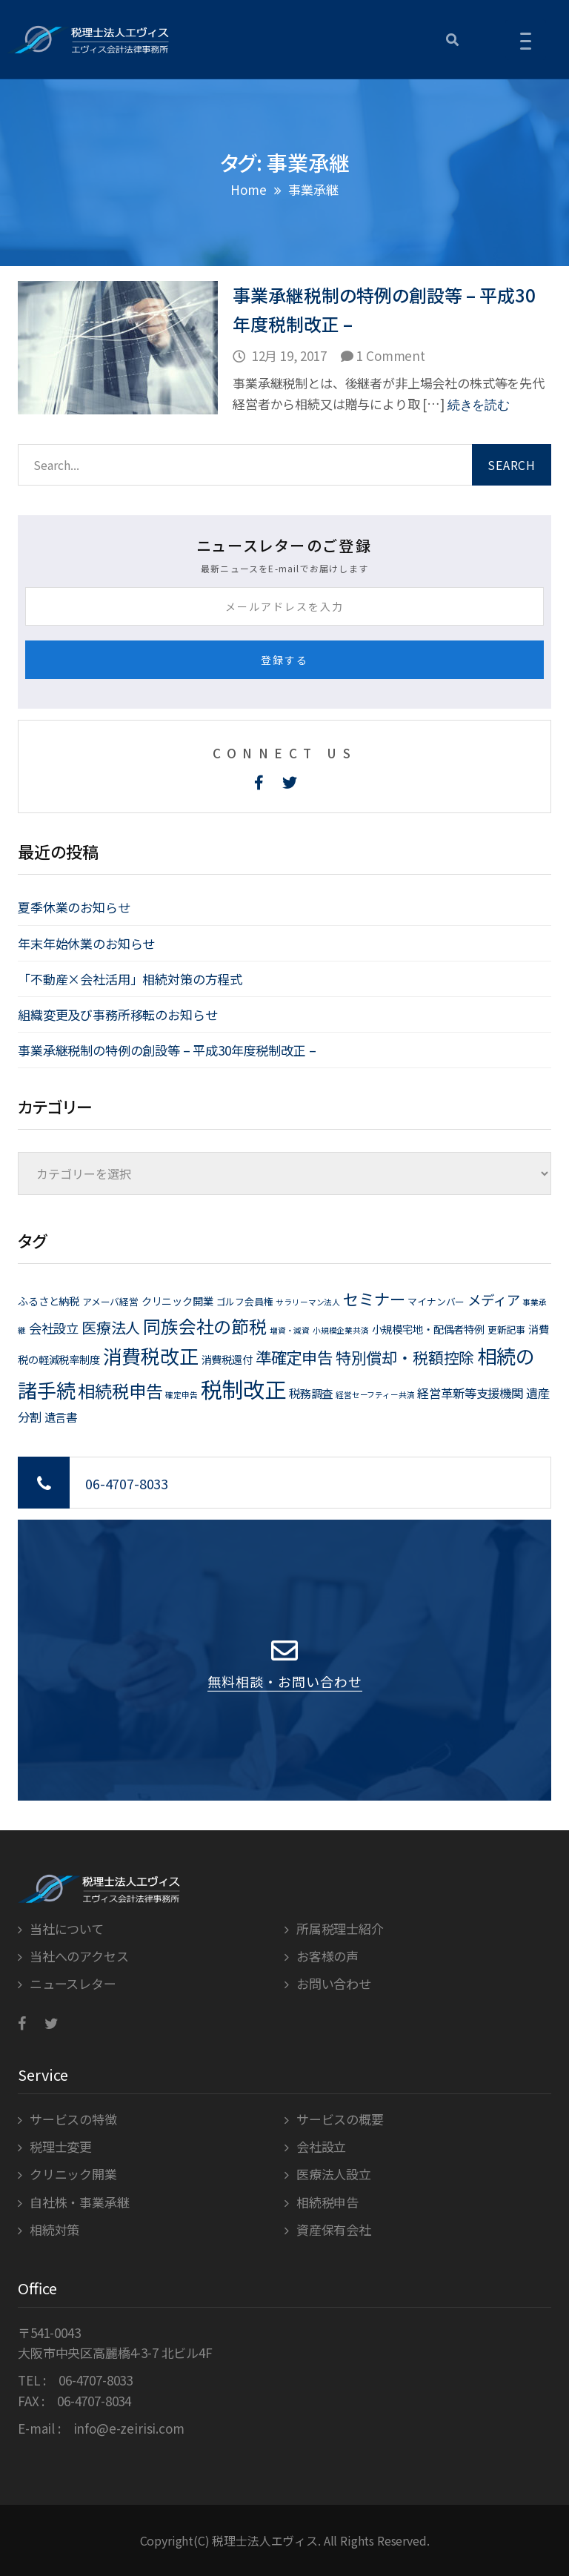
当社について (67, 1928)
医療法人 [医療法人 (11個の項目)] (110, 1327)
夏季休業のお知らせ (74, 907)
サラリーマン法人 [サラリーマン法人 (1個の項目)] (308, 1302)
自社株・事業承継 (80, 2202)
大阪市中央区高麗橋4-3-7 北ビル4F (115, 2352)
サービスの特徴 (73, 2119)
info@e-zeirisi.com (128, 2428)
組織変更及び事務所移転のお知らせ (117, 1014)
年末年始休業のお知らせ (86, 943)
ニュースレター (73, 1983)
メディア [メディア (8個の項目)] (493, 1299)
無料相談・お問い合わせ (284, 1681)
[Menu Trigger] (525, 39)
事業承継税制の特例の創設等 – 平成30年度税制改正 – (167, 1050)
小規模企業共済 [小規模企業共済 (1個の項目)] (341, 1330)
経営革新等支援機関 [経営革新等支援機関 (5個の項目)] (470, 1393)
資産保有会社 (333, 2229)
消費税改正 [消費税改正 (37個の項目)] (151, 1355)
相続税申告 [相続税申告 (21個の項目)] (120, 1390)
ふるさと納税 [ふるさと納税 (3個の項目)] (48, 1300)
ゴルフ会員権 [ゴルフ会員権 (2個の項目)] (244, 1301)
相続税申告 (327, 2202)
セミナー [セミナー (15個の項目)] (374, 1298)
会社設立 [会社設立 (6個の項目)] (54, 1328)
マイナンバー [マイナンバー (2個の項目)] (436, 1301)
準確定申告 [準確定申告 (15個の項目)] (294, 1356)
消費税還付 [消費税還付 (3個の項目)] (227, 1359)
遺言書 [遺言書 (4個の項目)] (61, 1416)
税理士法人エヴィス (265, 2540)
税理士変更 (61, 2146)
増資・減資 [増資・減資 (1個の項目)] (290, 1330)
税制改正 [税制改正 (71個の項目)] (243, 1388)
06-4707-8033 (126, 1483)
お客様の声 (327, 1956)
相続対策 (54, 2229)
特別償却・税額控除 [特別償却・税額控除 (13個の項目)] (405, 1357)
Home (248, 189)
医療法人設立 (333, 2174)
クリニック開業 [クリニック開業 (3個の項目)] (177, 1300)
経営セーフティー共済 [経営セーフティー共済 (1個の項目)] (375, 1394)
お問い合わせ (333, 1983)
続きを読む (478, 405)
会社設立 (321, 2146)
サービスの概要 (340, 2119)
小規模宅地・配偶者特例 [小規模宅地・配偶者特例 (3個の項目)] (428, 1329)
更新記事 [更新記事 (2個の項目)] (506, 1329)
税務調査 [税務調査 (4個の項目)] (311, 1393)
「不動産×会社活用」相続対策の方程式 (130, 979)
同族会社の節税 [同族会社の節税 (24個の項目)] (205, 1326)
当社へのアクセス (79, 1956)
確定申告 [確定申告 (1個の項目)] (181, 1394)
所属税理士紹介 (340, 1928)
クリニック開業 (73, 2174)
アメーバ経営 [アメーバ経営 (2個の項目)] (110, 1301)
